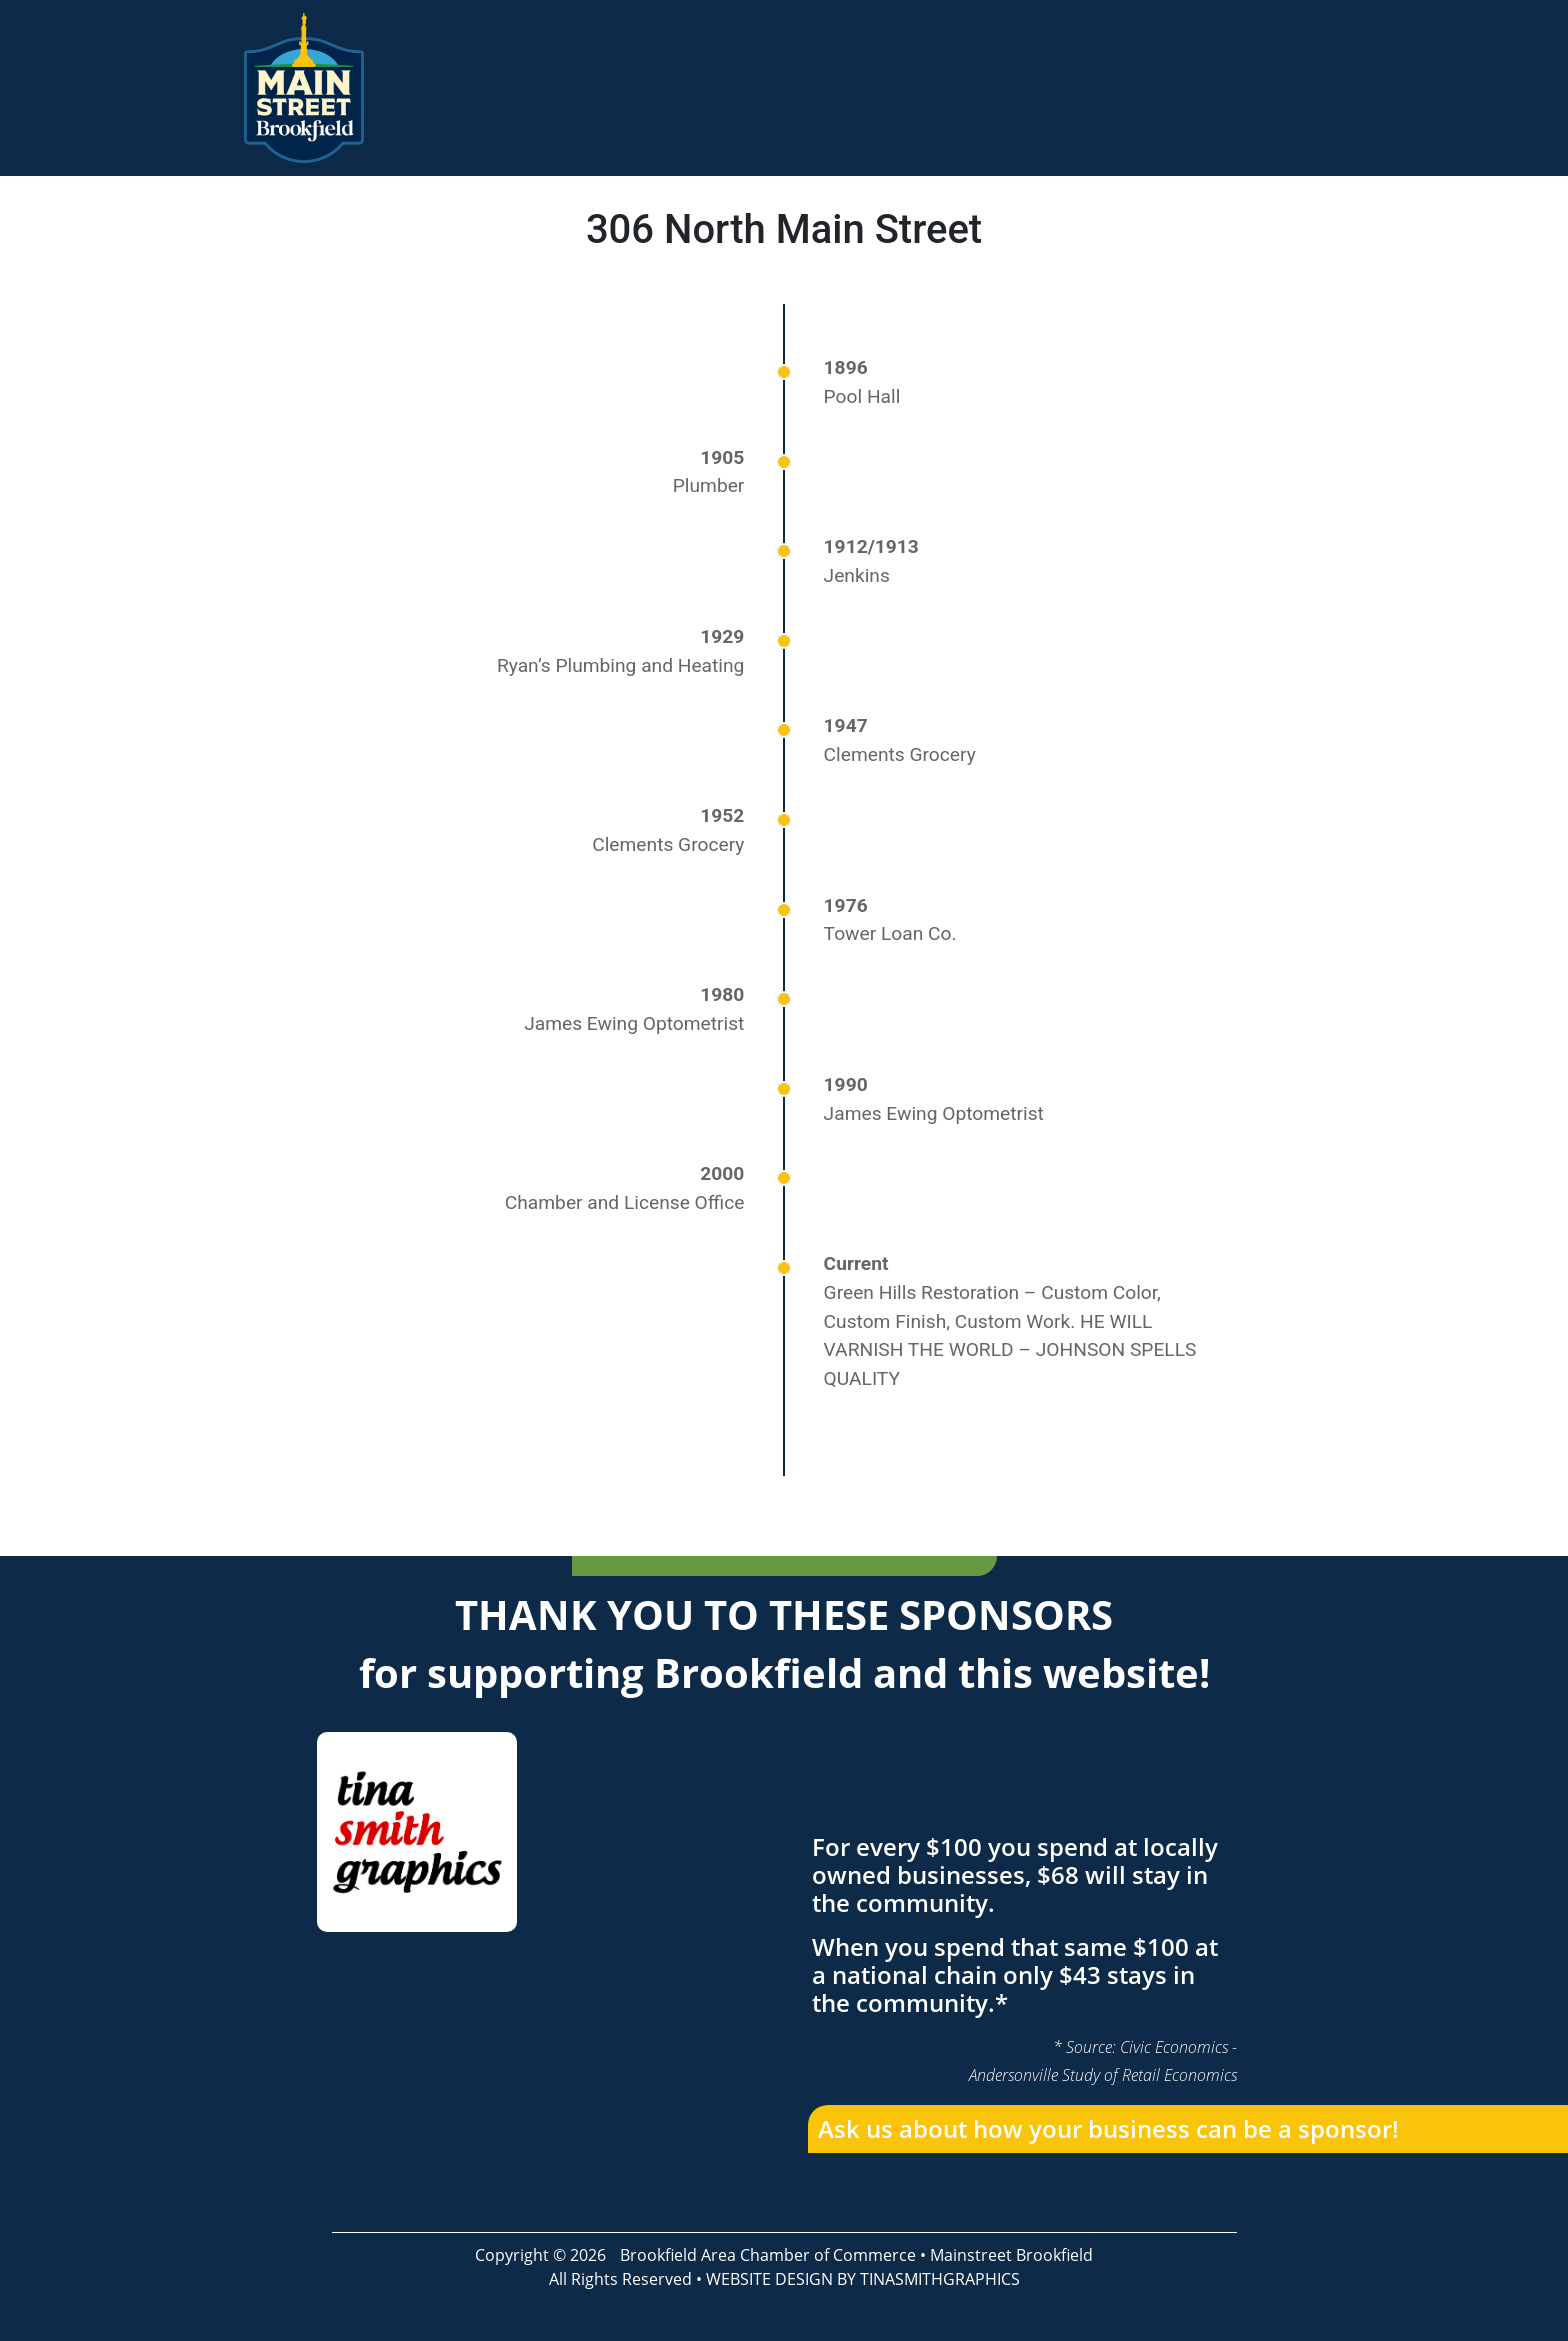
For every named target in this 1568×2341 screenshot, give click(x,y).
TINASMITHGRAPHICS (940, 2279)
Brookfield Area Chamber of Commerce (768, 2255)
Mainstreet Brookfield (1011, 2255)
